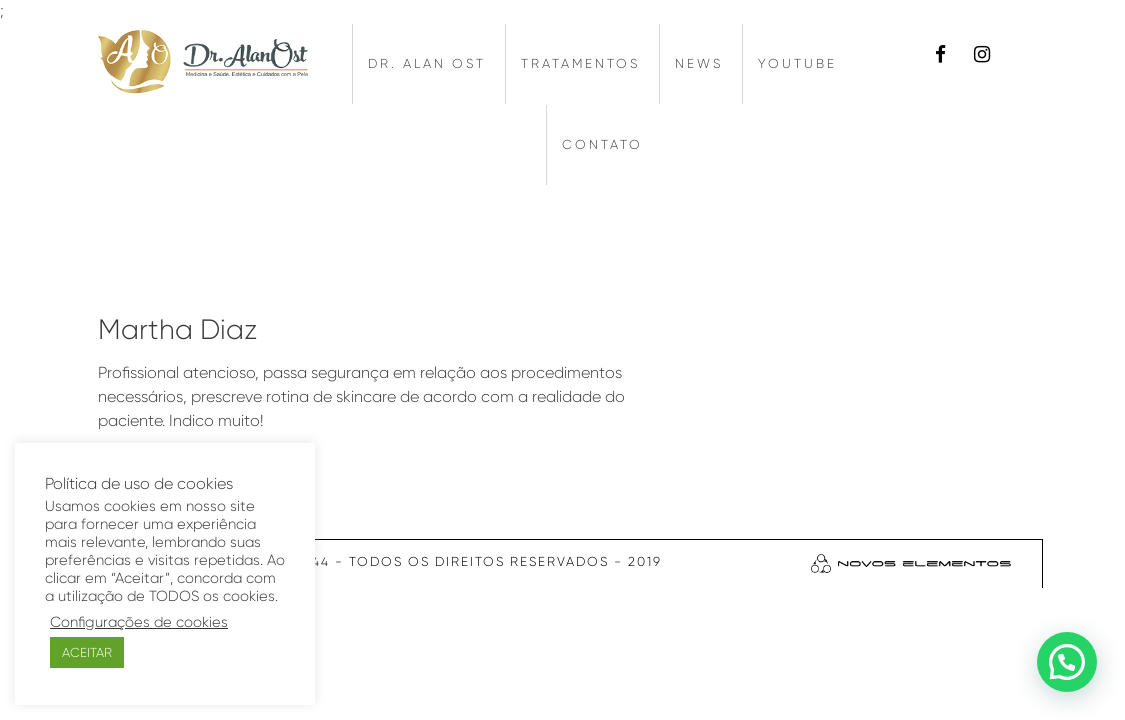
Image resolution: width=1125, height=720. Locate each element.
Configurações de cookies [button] (139, 622)
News (699, 63)
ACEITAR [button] (87, 652)
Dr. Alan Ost (427, 63)
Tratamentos (580, 63)
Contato (602, 144)
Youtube (797, 63)
